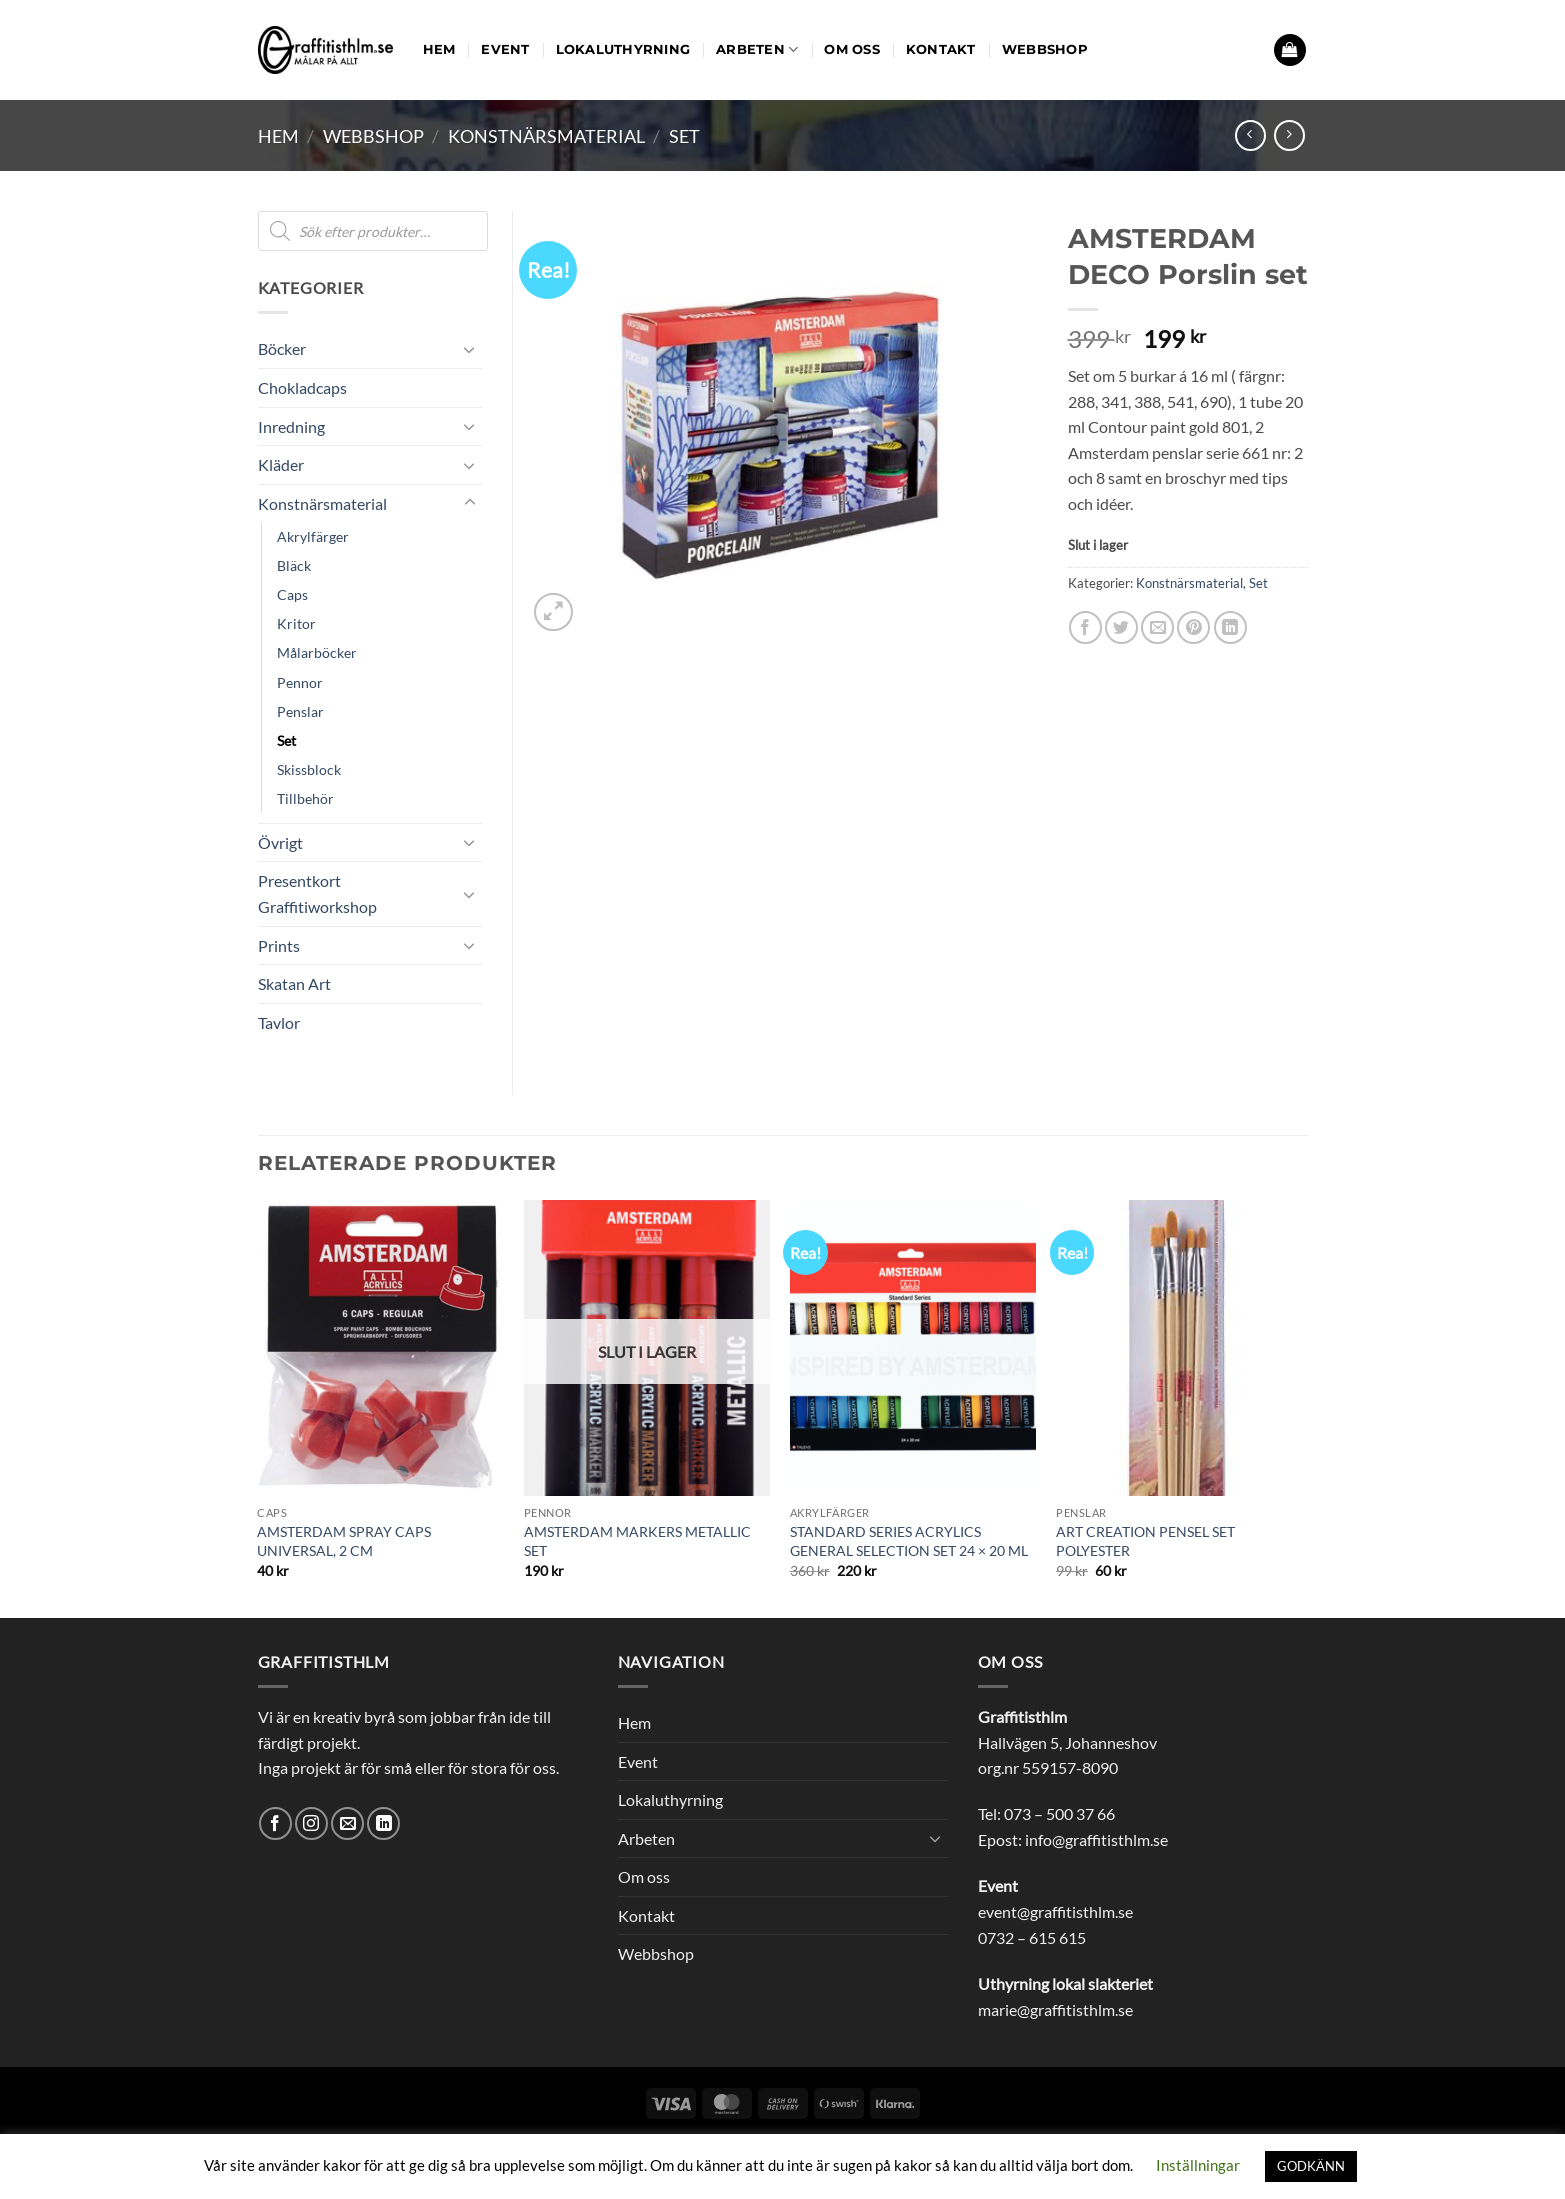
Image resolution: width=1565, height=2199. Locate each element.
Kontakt (941, 49)
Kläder (281, 464)
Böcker (282, 348)
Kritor (296, 623)
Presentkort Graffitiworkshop (317, 893)
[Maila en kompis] (1157, 627)
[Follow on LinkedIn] (383, 1823)
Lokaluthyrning (623, 49)
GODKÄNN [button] (1311, 2166)
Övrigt (280, 842)
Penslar (300, 711)
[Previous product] (1289, 135)
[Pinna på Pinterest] (1193, 627)
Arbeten (757, 49)
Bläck (294, 565)
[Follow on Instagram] (311, 1823)
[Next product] (1250, 135)
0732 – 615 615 (1032, 1937)
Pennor (300, 682)
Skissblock (309, 769)
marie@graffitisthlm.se (1055, 2009)
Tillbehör (305, 798)
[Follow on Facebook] (275, 1823)
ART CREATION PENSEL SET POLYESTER (1145, 1541)
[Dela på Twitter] (1121, 627)
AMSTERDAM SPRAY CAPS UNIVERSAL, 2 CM (344, 1541)
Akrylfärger (313, 536)
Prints (279, 945)
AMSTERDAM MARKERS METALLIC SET (637, 1541)
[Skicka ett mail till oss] (347, 1823)
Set (684, 136)
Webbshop (1045, 49)
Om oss (852, 49)
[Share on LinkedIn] (1230, 627)
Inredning (291, 426)
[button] (1290, 50)
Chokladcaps (302, 387)
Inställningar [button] (1198, 2165)
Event (505, 49)
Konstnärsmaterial (546, 136)
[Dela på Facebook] (1085, 627)
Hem (439, 49)
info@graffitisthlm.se (1096, 1839)
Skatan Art (294, 983)
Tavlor (279, 1022)
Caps (292, 594)
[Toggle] (470, 349)
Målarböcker (317, 652)
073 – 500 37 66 (1059, 1813)
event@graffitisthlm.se (1055, 1911)
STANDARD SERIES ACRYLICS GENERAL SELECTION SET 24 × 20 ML (909, 1541)
